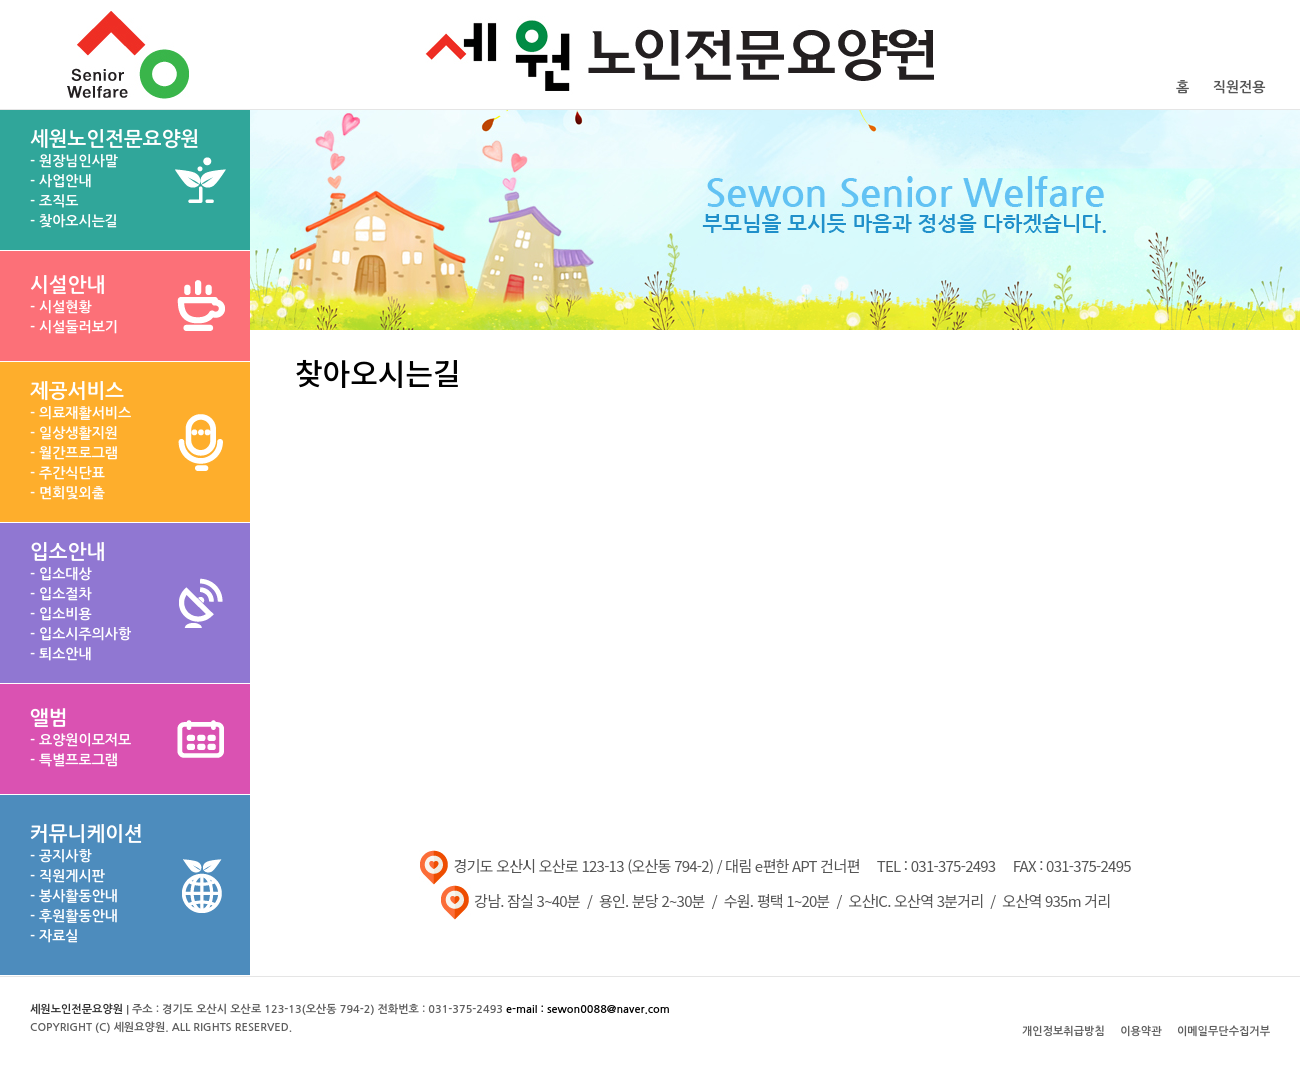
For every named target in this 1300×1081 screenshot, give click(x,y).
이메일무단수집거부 (1223, 1031)
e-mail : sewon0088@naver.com (588, 1009)
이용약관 (1140, 1031)
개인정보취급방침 (1063, 1031)
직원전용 (1239, 87)
